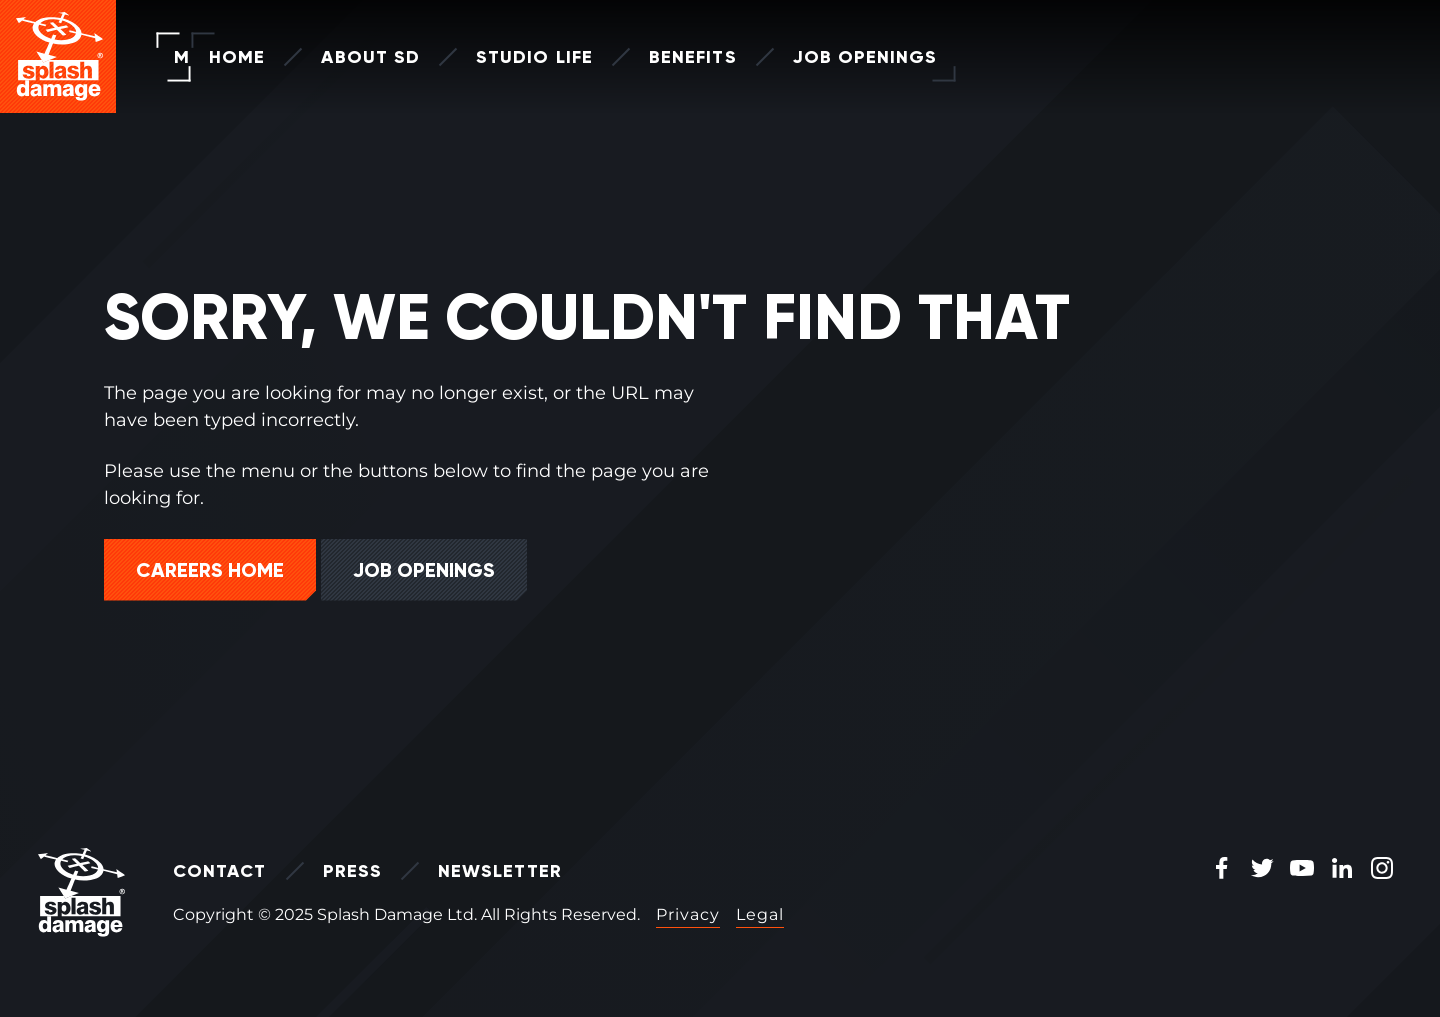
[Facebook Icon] (1222, 869)
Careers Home (210, 570)
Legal (760, 914)
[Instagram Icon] (1382, 869)
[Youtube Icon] (1302, 869)
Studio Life (499, 57)
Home (202, 57)
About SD (335, 57)
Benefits (658, 57)
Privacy (688, 914)
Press (352, 871)
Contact (220, 871)
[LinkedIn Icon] (1342, 869)
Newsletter (500, 871)
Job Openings (830, 57)
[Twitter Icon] (1262, 869)
